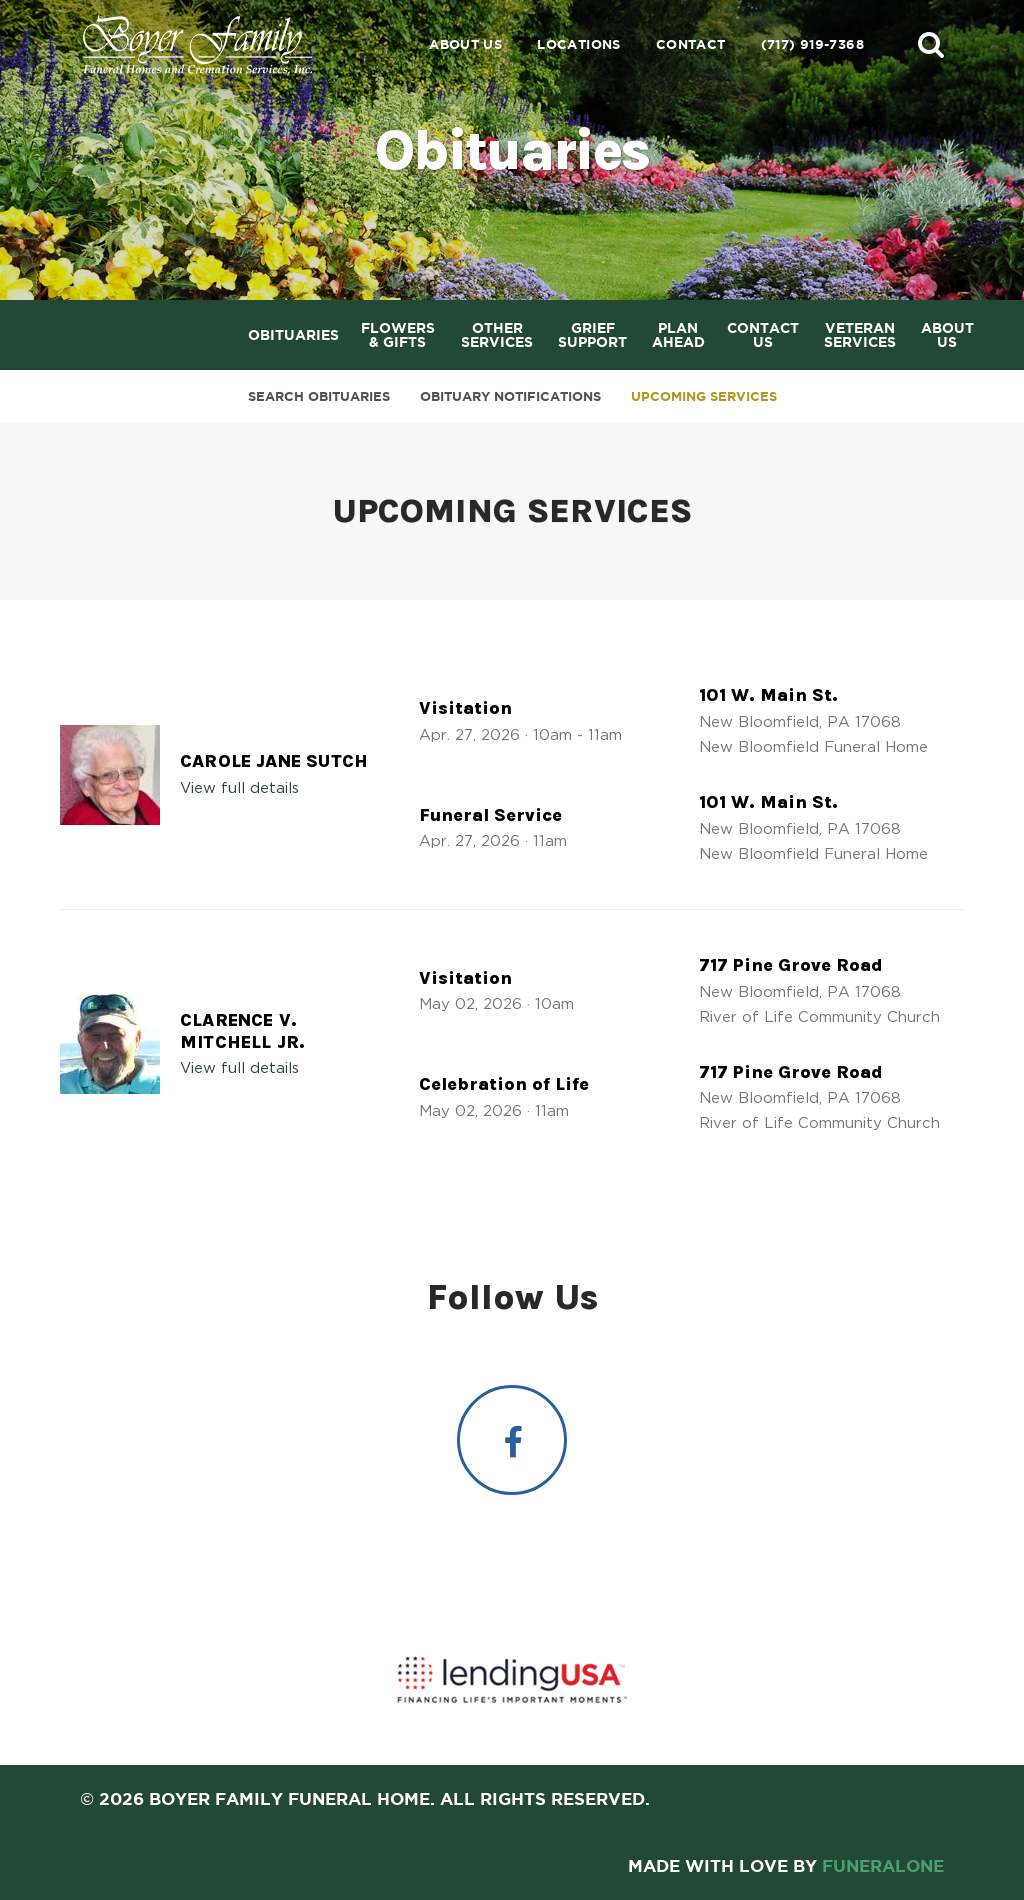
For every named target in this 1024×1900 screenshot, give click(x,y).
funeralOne (883, 1865)
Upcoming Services (704, 396)
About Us (465, 44)
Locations (579, 44)
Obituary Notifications (510, 396)
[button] (931, 44)
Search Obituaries (319, 396)
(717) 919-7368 (812, 44)
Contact (691, 44)
